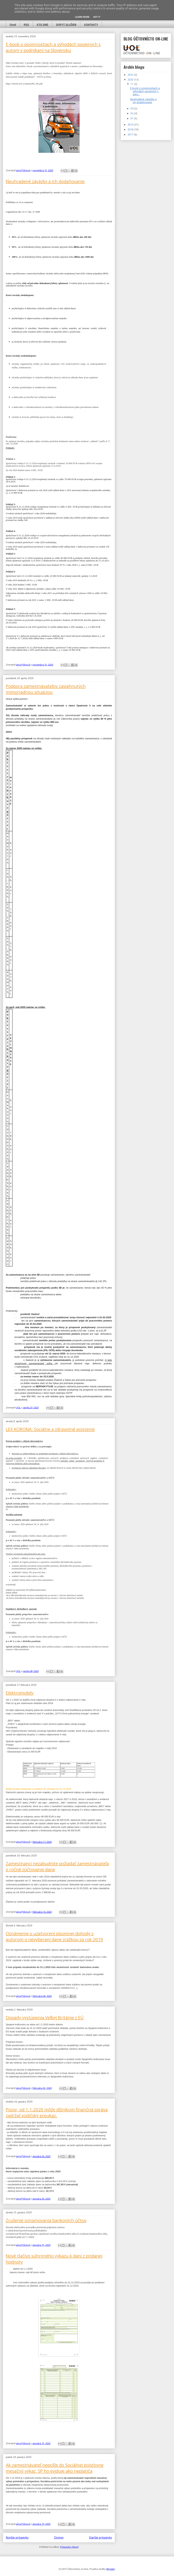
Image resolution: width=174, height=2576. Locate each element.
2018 (131, 129)
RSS (26, 24)
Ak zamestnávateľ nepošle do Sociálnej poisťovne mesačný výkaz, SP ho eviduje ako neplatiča (54, 2468)
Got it (96, 17)
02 (132, 113)
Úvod (13, 24)
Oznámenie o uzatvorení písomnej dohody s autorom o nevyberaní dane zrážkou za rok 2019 (54, 1936)
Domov (59, 2537)
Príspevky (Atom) (69, 2547)
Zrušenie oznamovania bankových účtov (46, 2220)
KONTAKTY (91, 24)
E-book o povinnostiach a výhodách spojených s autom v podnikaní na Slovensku (53, 47)
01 (132, 118)
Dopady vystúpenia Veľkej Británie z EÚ (45, 2017)
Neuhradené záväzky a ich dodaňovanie (45, 181)
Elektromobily (20, 1693)
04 (132, 108)
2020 (131, 79)
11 (132, 84)
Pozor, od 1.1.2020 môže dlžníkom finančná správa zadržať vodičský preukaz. (57, 2112)
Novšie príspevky (17, 2537)
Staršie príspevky (100, 2537)
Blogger (111, 2569)
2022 (131, 74)
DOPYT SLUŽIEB (66, 24)
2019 (131, 124)
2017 (131, 134)
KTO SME (42, 24)
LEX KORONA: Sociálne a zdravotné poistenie (50, 1429)
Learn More (82, 17)
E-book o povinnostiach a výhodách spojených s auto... (145, 91)
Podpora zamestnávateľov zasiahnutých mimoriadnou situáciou (46, 689)
